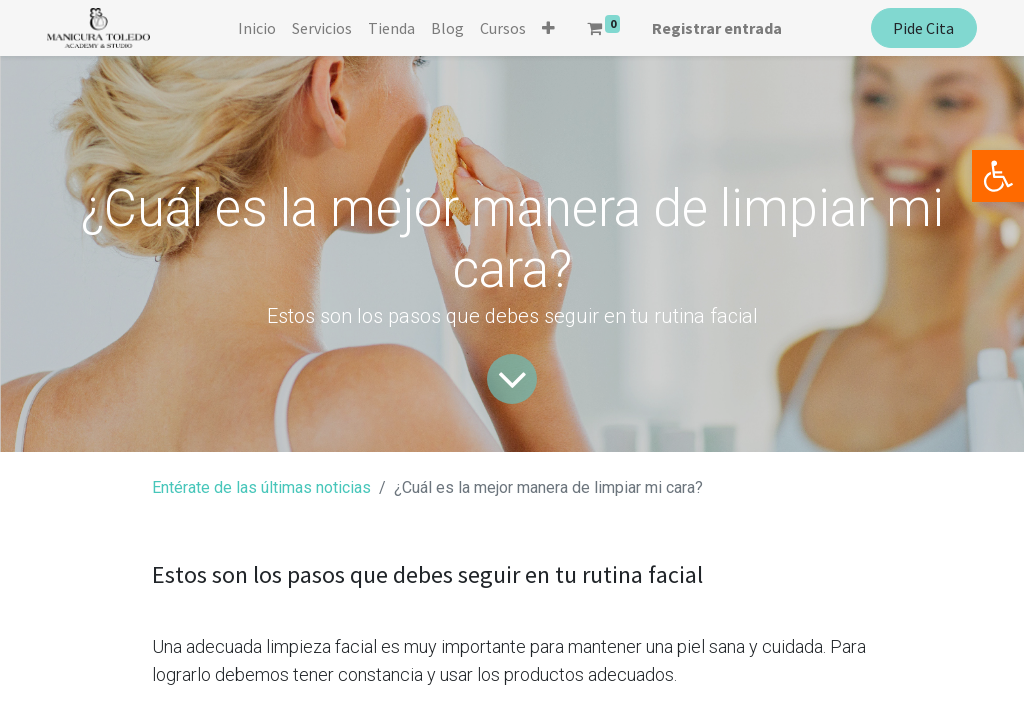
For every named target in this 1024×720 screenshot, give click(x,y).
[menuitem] (257, 28)
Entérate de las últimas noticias (261, 487)
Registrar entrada (717, 28)
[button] (548, 28)
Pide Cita (923, 28)
